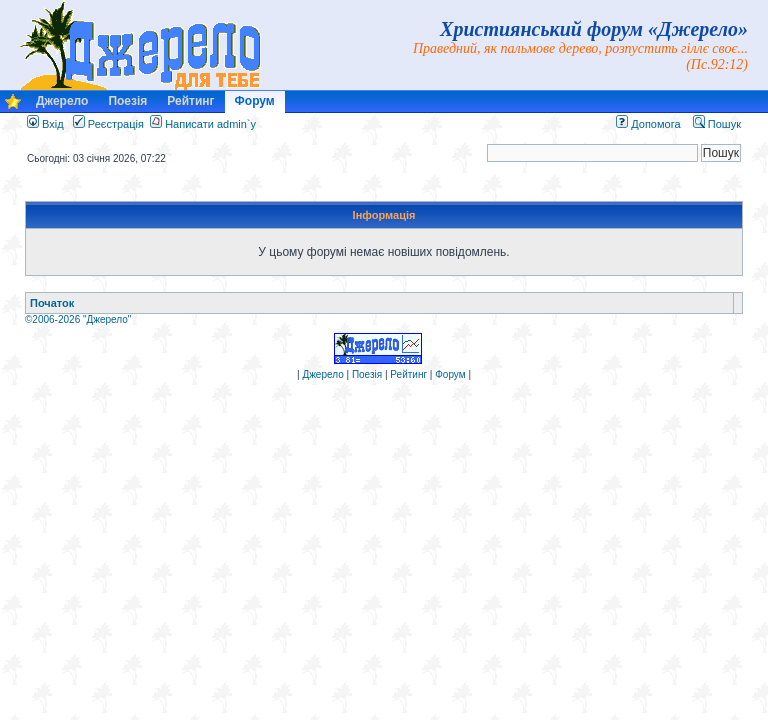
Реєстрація (108, 124)
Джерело (62, 101)
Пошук (717, 124)
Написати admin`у (210, 124)
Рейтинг (190, 101)
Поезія (127, 101)
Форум (255, 101)
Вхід (45, 124)
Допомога (648, 124)
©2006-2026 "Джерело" (78, 319)
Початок (52, 303)
